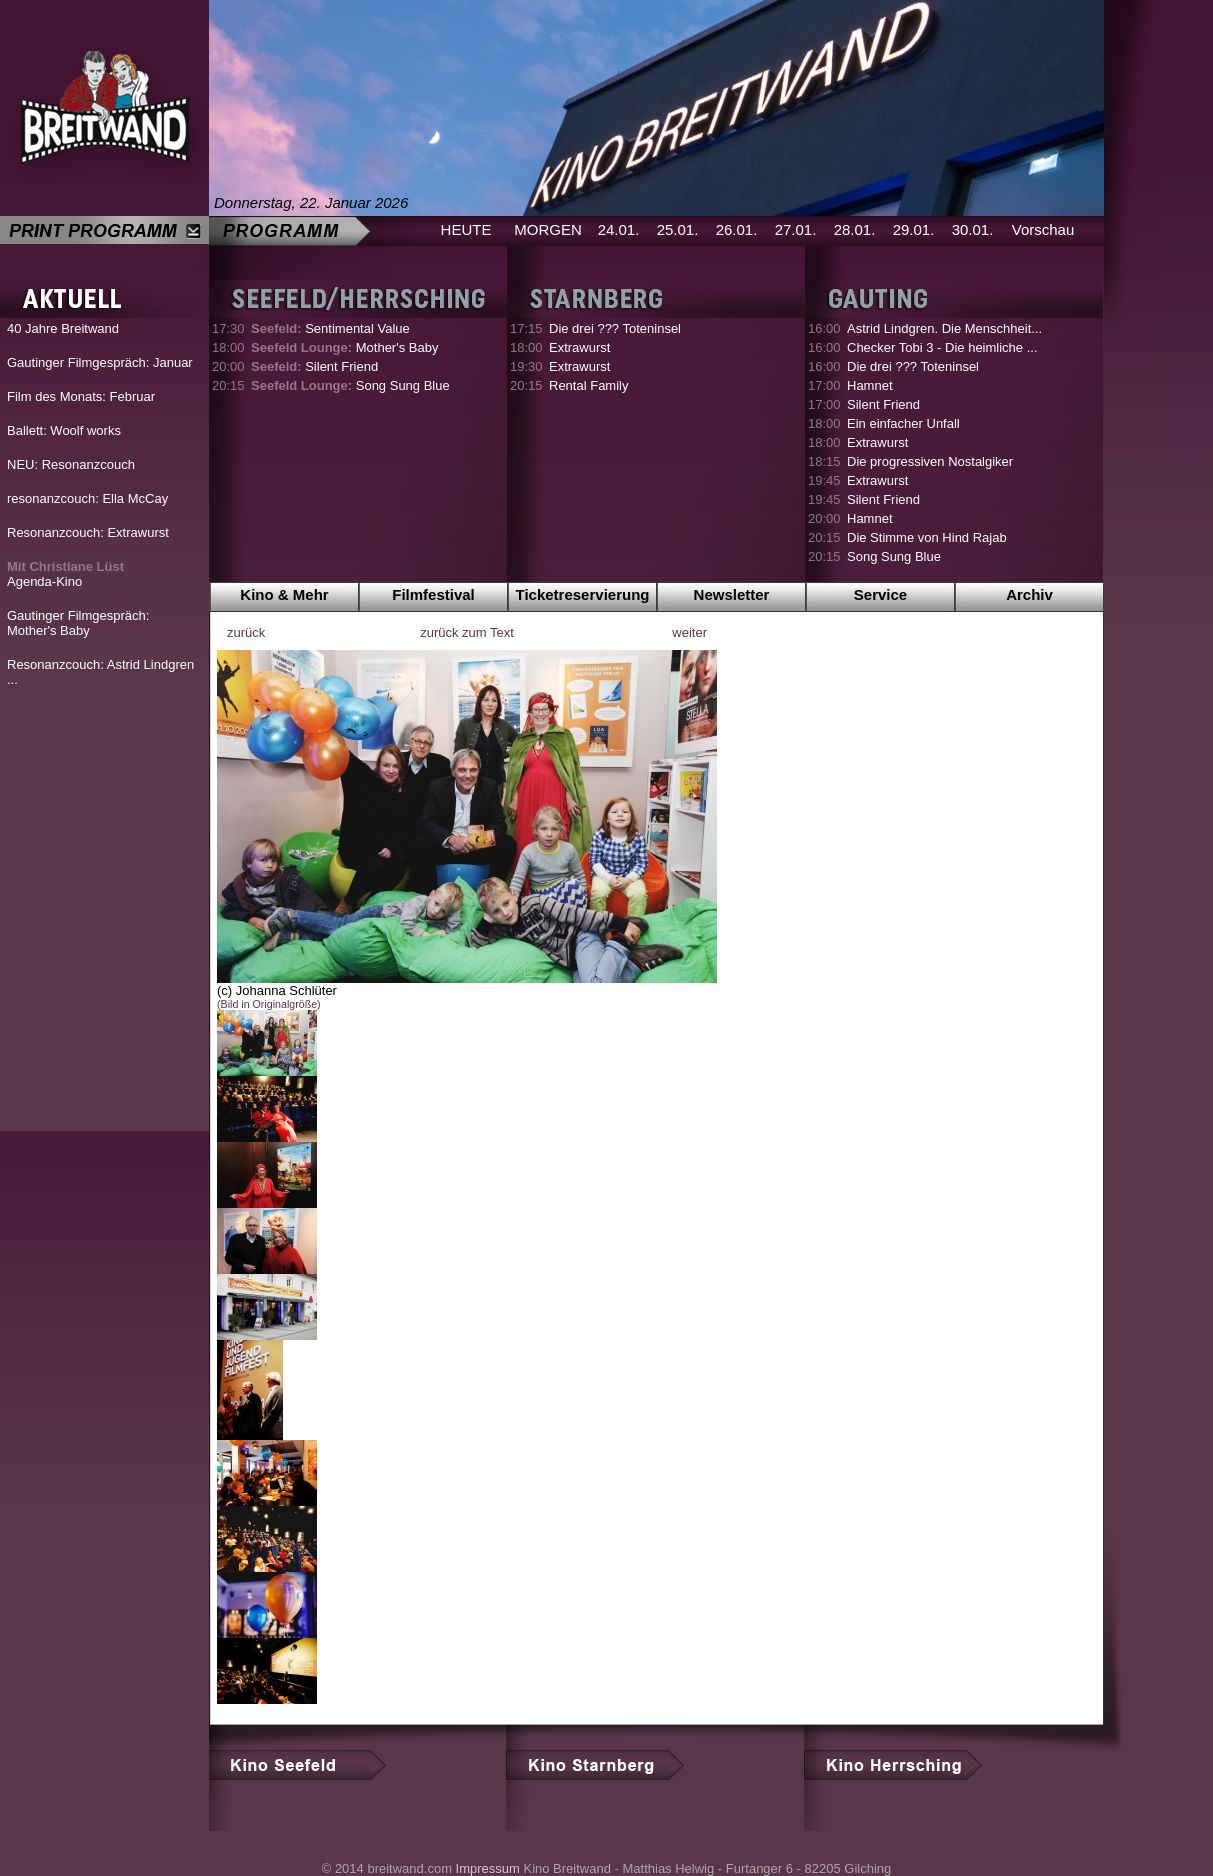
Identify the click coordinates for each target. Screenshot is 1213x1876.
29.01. (914, 229)
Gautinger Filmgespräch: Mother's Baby (78, 623)
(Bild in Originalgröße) (269, 1004)
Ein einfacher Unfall (903, 423)
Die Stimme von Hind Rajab (927, 537)
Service (880, 594)
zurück (246, 632)
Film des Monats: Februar (81, 396)
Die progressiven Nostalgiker (930, 461)
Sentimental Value (330, 328)
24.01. (619, 229)
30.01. (973, 229)
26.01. (737, 229)
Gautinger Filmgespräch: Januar (100, 362)
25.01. (678, 229)
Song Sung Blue (350, 385)
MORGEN (548, 229)
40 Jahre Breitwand (63, 328)
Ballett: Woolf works (64, 430)
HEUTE (466, 229)
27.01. (796, 229)
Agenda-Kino (65, 574)
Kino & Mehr (284, 594)
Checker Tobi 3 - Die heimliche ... (942, 347)
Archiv (1029, 594)
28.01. (855, 229)
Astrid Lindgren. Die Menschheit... (944, 328)
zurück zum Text (467, 632)
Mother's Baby (344, 347)
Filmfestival (433, 594)
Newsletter (732, 594)
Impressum (488, 1868)
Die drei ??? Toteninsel (615, 328)
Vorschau (1043, 229)
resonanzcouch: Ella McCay (87, 498)
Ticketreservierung (583, 594)
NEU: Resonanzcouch (71, 464)
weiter (689, 632)
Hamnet (870, 385)
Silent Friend (314, 366)
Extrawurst (579, 347)
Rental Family (588, 385)
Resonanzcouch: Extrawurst (88, 532)
